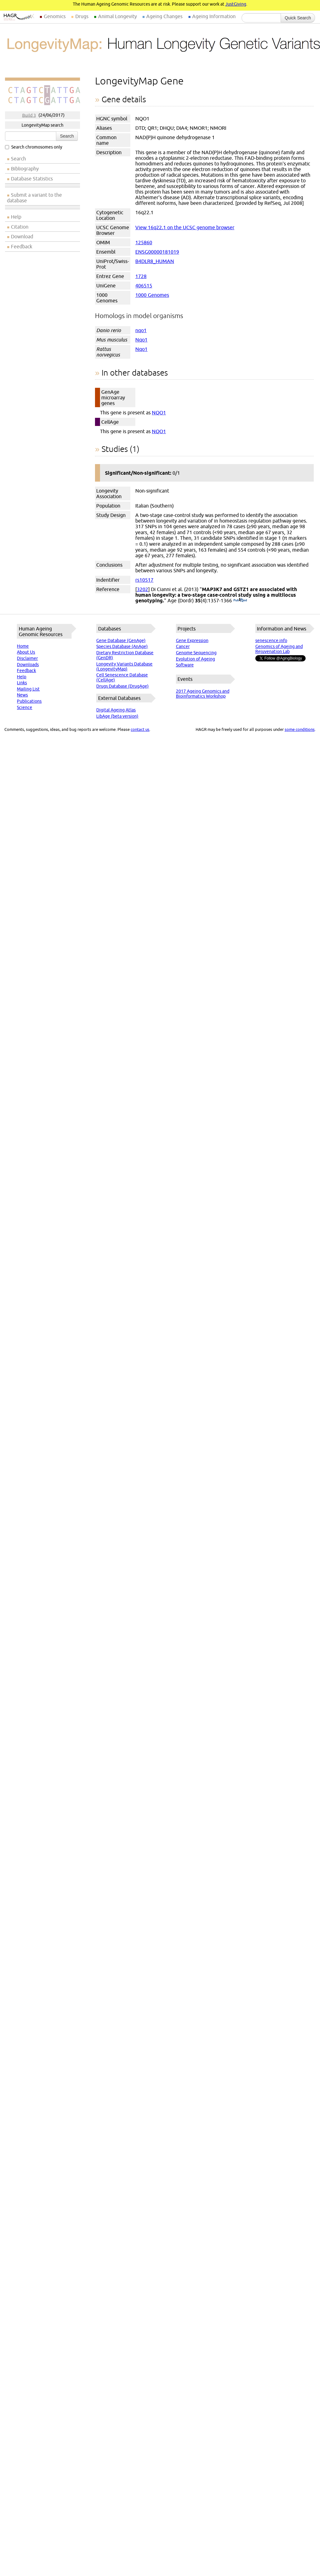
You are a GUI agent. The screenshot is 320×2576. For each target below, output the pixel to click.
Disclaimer (27, 658)
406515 (143, 285)
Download (22, 236)
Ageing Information (214, 16)
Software (185, 664)
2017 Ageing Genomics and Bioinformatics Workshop (202, 694)
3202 (142, 589)
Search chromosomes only (33, 146)
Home (23, 646)
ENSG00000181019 (157, 252)
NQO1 (159, 412)
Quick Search (298, 17)
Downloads (28, 664)
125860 (143, 242)
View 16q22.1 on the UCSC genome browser (184, 227)
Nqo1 (141, 339)
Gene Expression (192, 640)
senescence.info (271, 640)
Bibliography (25, 168)
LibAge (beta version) (117, 716)
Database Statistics (32, 178)
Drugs (81, 16)
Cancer (183, 646)
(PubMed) (240, 600)
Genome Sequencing (196, 652)
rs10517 (144, 580)
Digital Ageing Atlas (116, 709)
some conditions (300, 729)
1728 (141, 276)
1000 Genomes (152, 295)
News (22, 694)
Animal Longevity (117, 16)
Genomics (55, 16)
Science (24, 707)
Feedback (21, 246)
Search (67, 136)
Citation (19, 227)
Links (22, 682)
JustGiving (235, 4)
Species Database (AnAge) (122, 646)
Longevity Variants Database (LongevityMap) (124, 666)
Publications (29, 701)
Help (16, 217)
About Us (26, 652)
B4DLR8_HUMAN (154, 261)
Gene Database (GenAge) (121, 640)
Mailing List (28, 688)
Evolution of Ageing (195, 658)
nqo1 (141, 330)
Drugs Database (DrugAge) (122, 686)
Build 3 (29, 115)
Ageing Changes (164, 16)
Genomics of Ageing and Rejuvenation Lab (279, 649)
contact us (140, 729)
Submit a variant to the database (34, 197)
